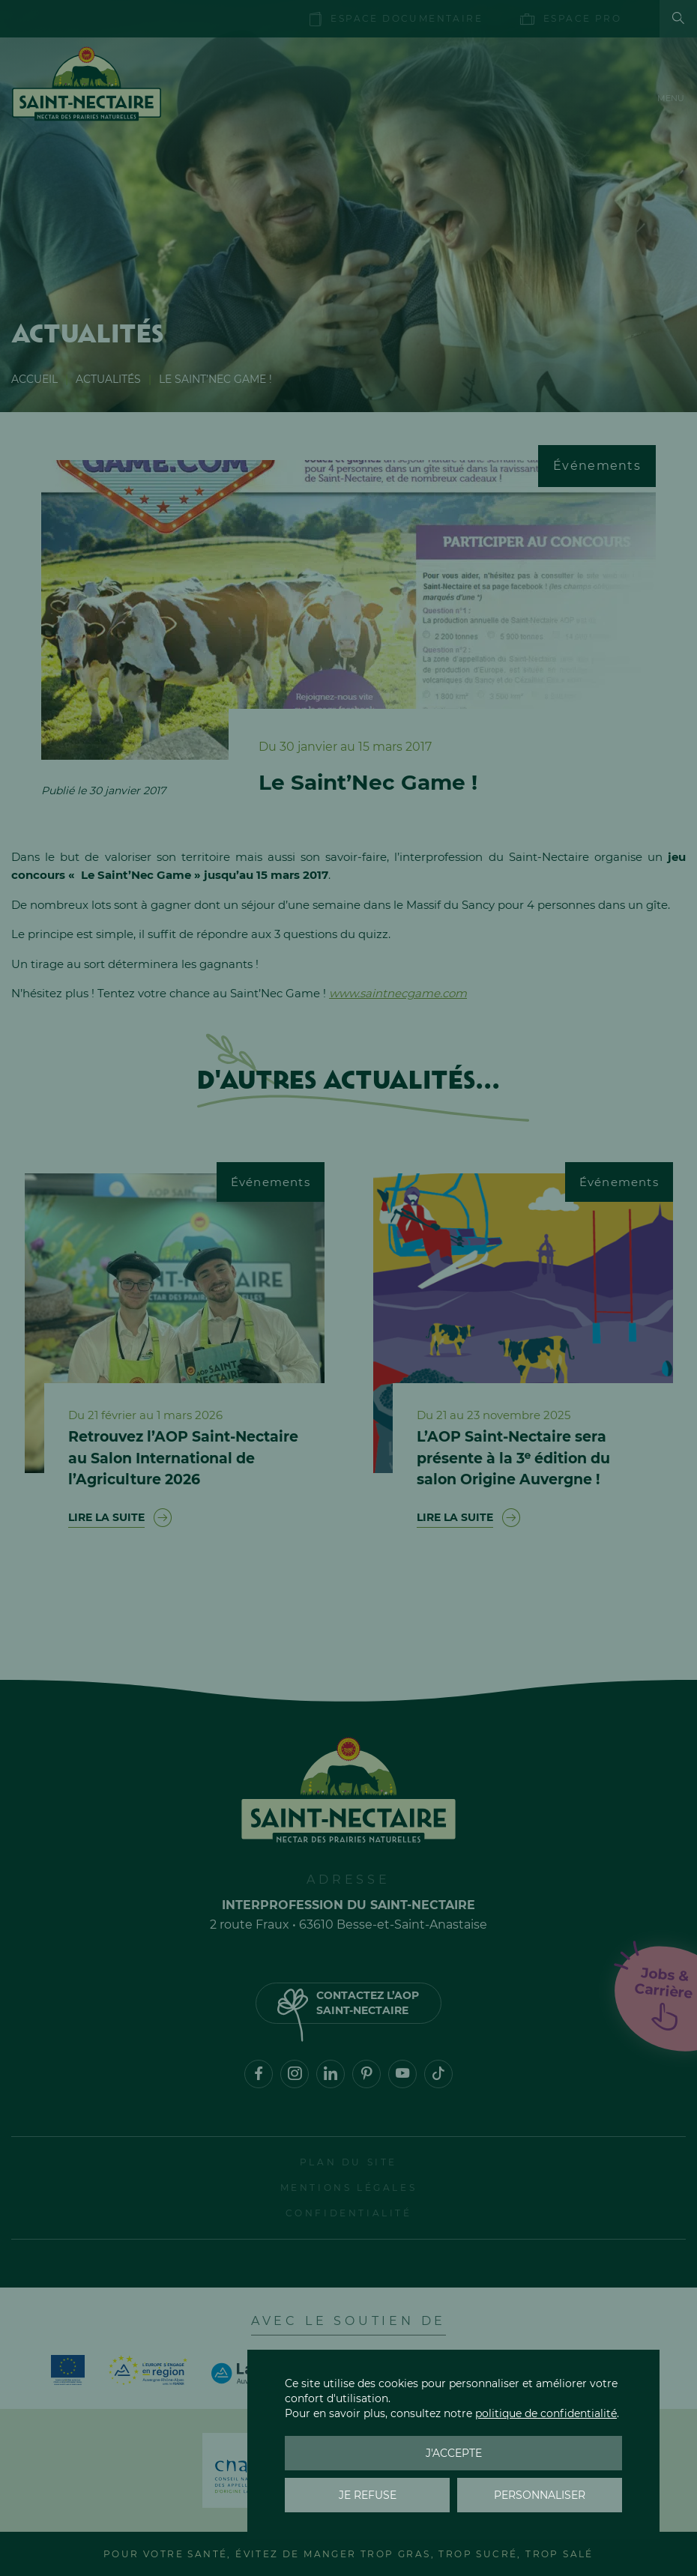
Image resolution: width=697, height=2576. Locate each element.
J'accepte (454, 2453)
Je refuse (367, 2495)
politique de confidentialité (546, 2413)
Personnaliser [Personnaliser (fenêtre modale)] (539, 2495)
